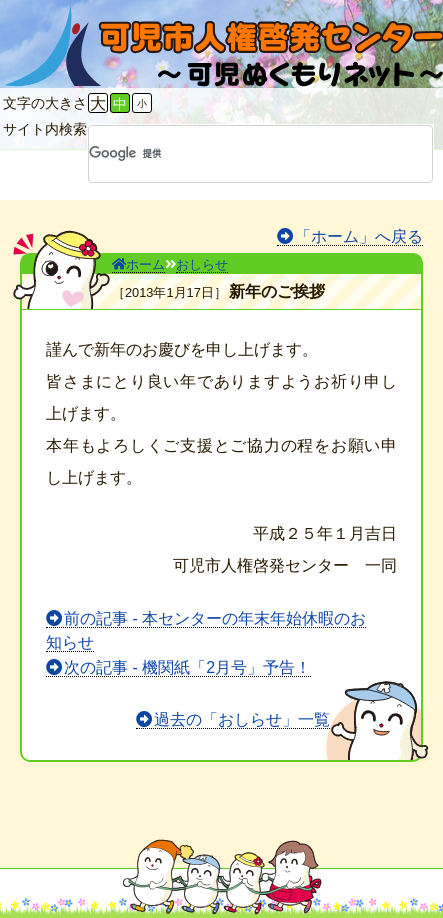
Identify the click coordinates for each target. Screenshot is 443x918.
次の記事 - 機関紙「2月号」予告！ (187, 667)
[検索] (234, 154)
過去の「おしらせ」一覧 (242, 719)
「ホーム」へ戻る (359, 236)
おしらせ (202, 264)
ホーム (138, 264)
